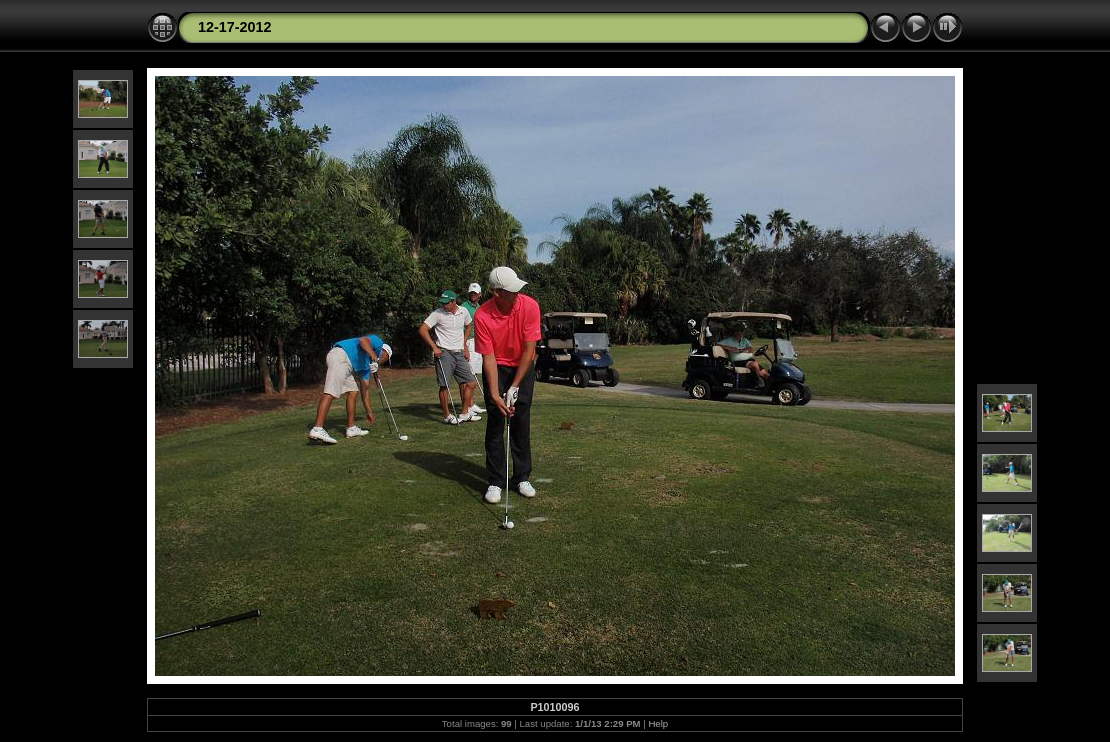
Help (658, 723)
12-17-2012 (235, 27)
